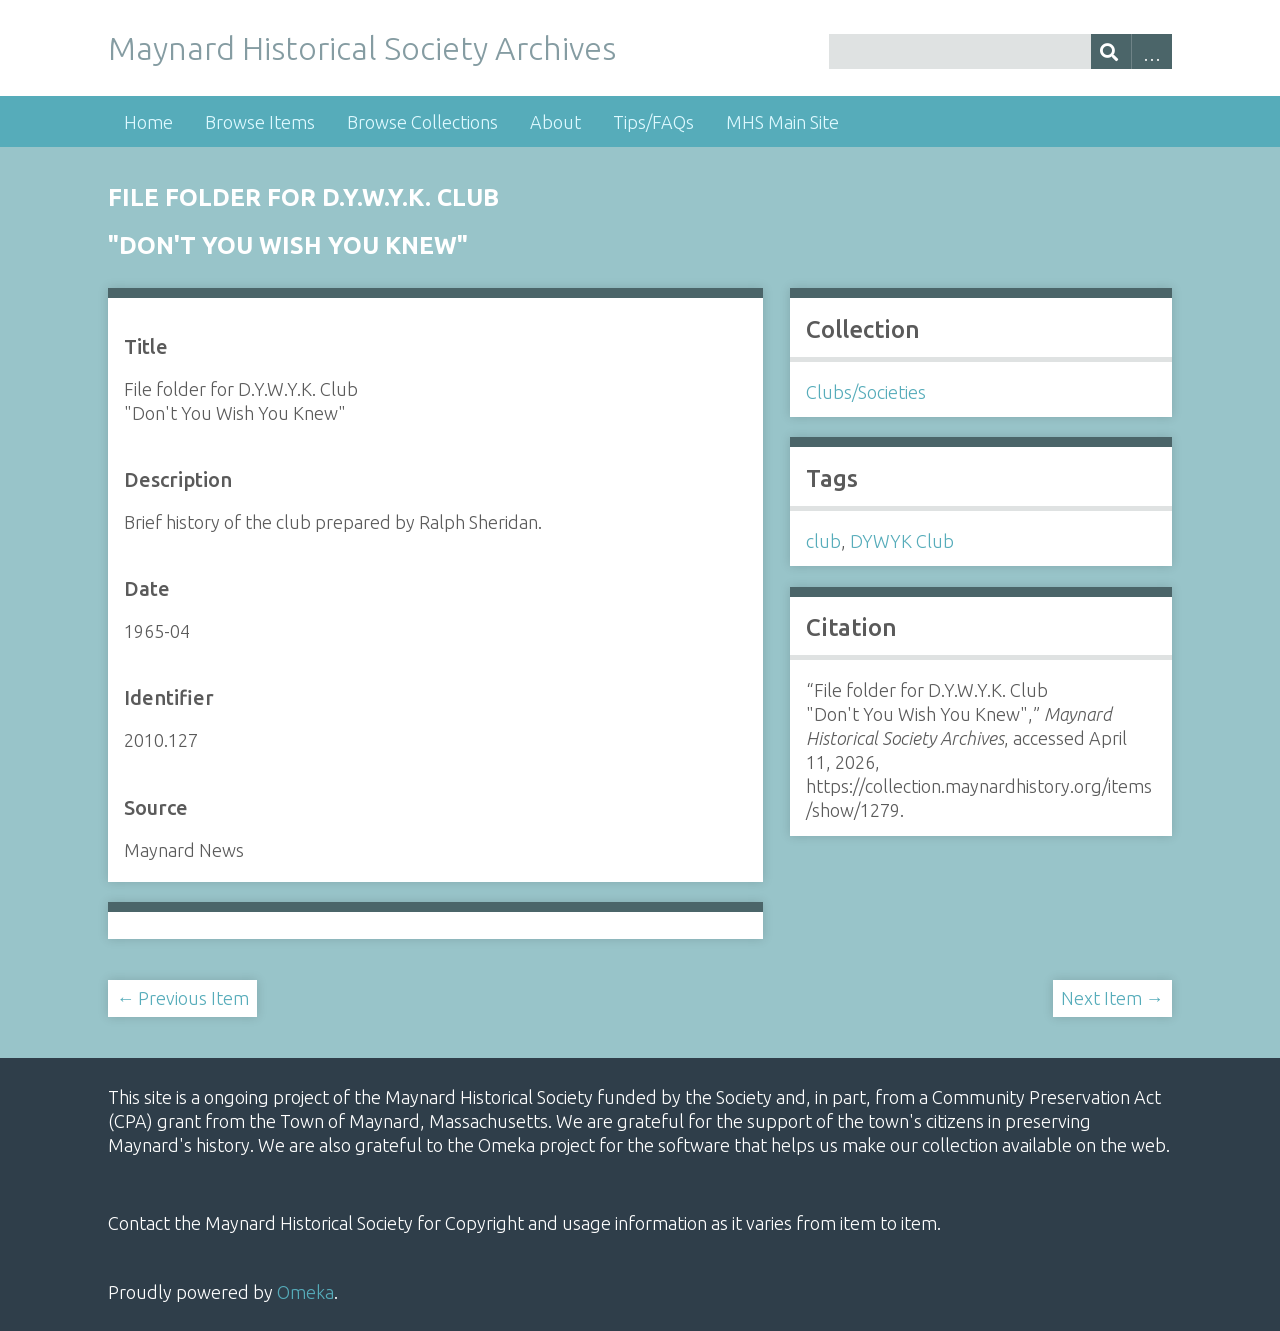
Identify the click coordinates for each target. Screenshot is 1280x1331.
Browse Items (260, 122)
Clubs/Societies (866, 392)
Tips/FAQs (653, 122)
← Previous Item (182, 998)
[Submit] (1111, 51)
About (555, 122)
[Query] (1000, 51)
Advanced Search (1151, 51)
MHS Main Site (782, 122)
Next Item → (1112, 998)
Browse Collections (422, 122)
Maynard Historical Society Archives (362, 48)
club (823, 541)
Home (148, 122)
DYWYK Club (902, 541)
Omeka (305, 1292)
